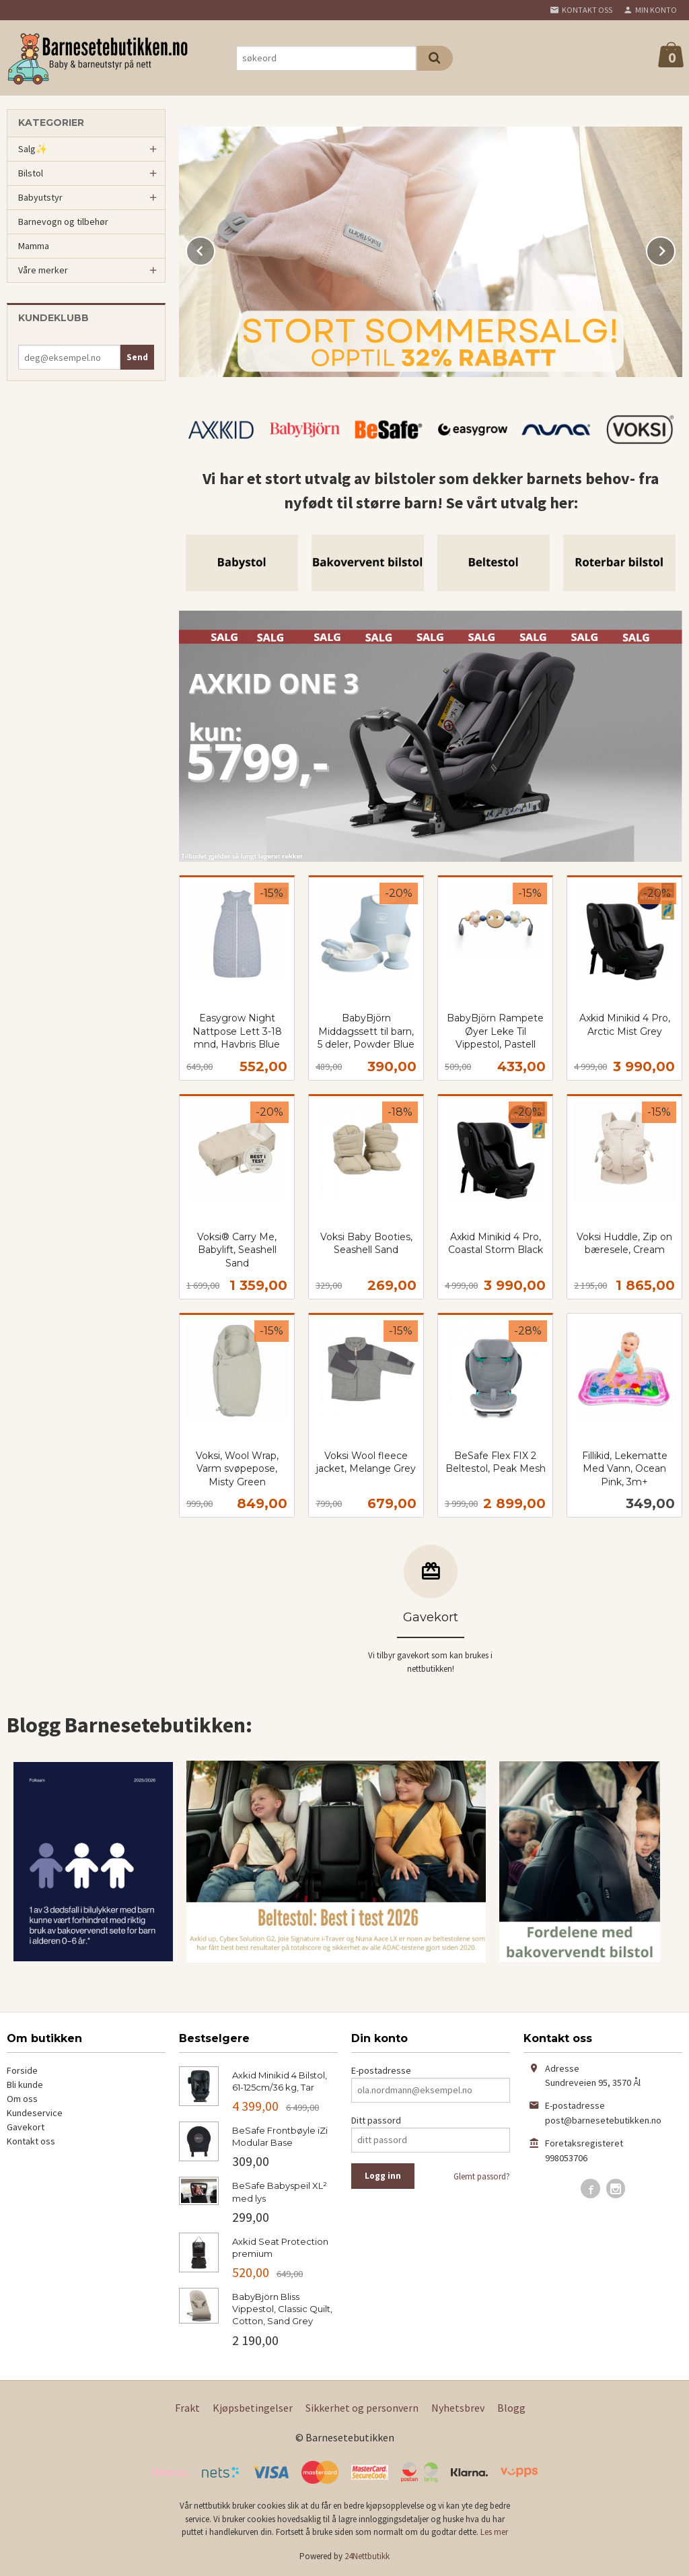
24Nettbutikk (367, 2556)
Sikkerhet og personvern (362, 2407)
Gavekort (25, 2127)
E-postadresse (381, 2070)
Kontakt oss (31, 2141)
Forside (22, 2070)
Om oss (22, 2099)
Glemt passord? (482, 2176)
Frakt (187, 2407)
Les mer (494, 2532)
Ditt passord (376, 2120)
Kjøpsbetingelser (253, 2407)
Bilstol (30, 173)
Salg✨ (32, 149)
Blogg (511, 2407)
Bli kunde (25, 2084)
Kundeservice (35, 2113)
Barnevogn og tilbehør (63, 221)
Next (675, 248)
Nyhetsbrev (457, 2407)
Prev (214, 248)
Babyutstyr (40, 197)
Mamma (33, 246)
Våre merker (43, 270)
